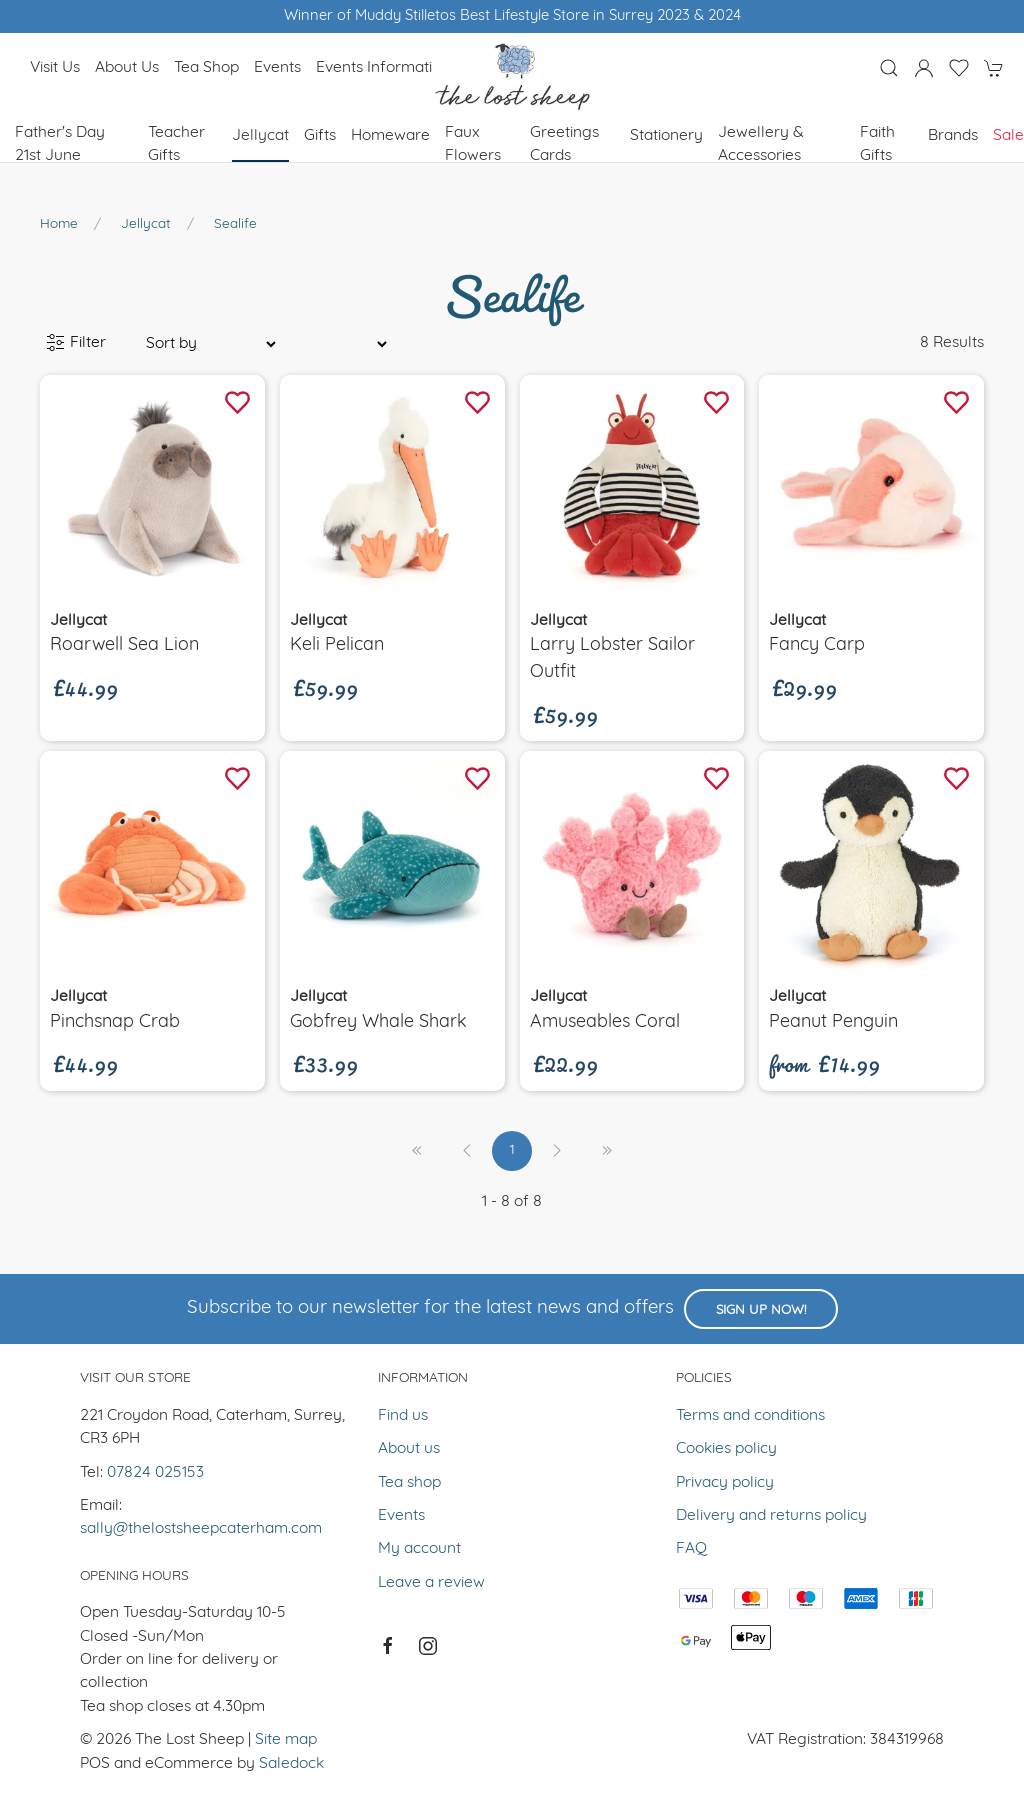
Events (277, 68)
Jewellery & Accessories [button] (761, 144)
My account (419, 1549)
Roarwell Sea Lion (124, 645)
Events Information (383, 68)
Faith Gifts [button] (877, 144)
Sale (1008, 136)
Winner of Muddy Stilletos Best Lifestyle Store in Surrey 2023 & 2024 (512, 16)
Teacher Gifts (176, 144)
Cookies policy (726, 1449)
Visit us (55, 68)
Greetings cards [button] (564, 144)
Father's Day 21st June (60, 144)
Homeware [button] (390, 136)
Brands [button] (953, 136)
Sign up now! (761, 1310)
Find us (403, 1416)
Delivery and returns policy (771, 1516)
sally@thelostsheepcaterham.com (201, 1529)
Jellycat (146, 224)
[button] (889, 68)
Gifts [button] (320, 136)
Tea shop (206, 68)
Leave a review (431, 1583)
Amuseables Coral (605, 1022)
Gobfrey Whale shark (378, 1022)
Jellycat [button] (260, 136)
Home (59, 224)
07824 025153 (155, 1473)
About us (127, 68)
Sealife (235, 224)
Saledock (291, 1764)
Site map (286, 1740)
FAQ (691, 1549)
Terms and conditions (750, 1416)
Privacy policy (725, 1483)
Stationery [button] (666, 136)
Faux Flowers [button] (473, 144)
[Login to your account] (924, 68)
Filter (76, 343)
